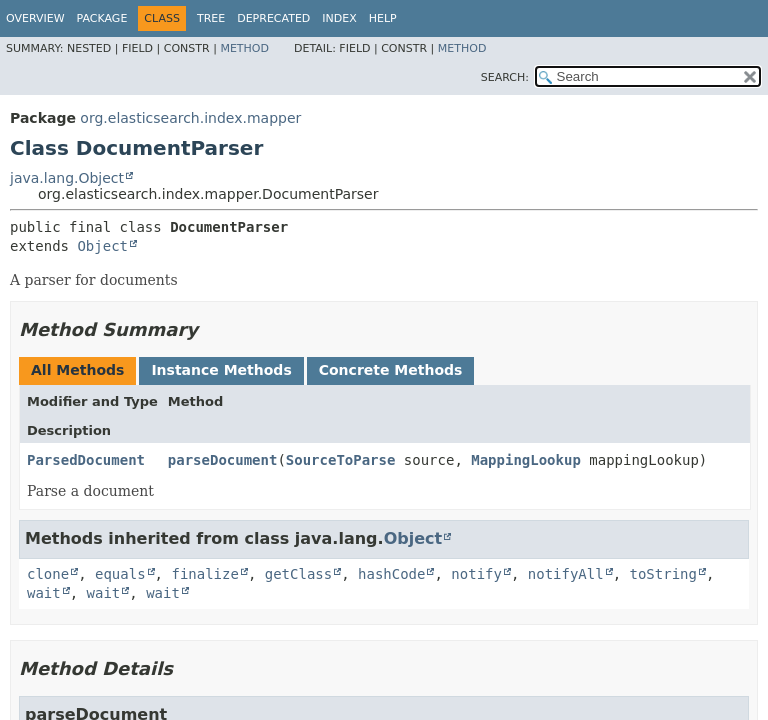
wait (44, 593)
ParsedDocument (86, 460)
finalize (204, 574)
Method (244, 48)
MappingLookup (526, 460)
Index (339, 18)
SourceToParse (341, 460)
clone (48, 574)
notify (476, 574)
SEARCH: (505, 77)
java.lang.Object (67, 178)
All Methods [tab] (77, 370)
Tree (211, 18)
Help (383, 18)
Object (102, 246)
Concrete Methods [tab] (391, 370)
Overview (35, 18)
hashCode (391, 574)
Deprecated (273, 18)
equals (120, 574)
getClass (298, 574)
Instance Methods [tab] (221, 370)
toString (663, 574)
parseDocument (223, 460)
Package (102, 18)
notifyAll (566, 574)
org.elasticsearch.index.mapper (190, 118)
